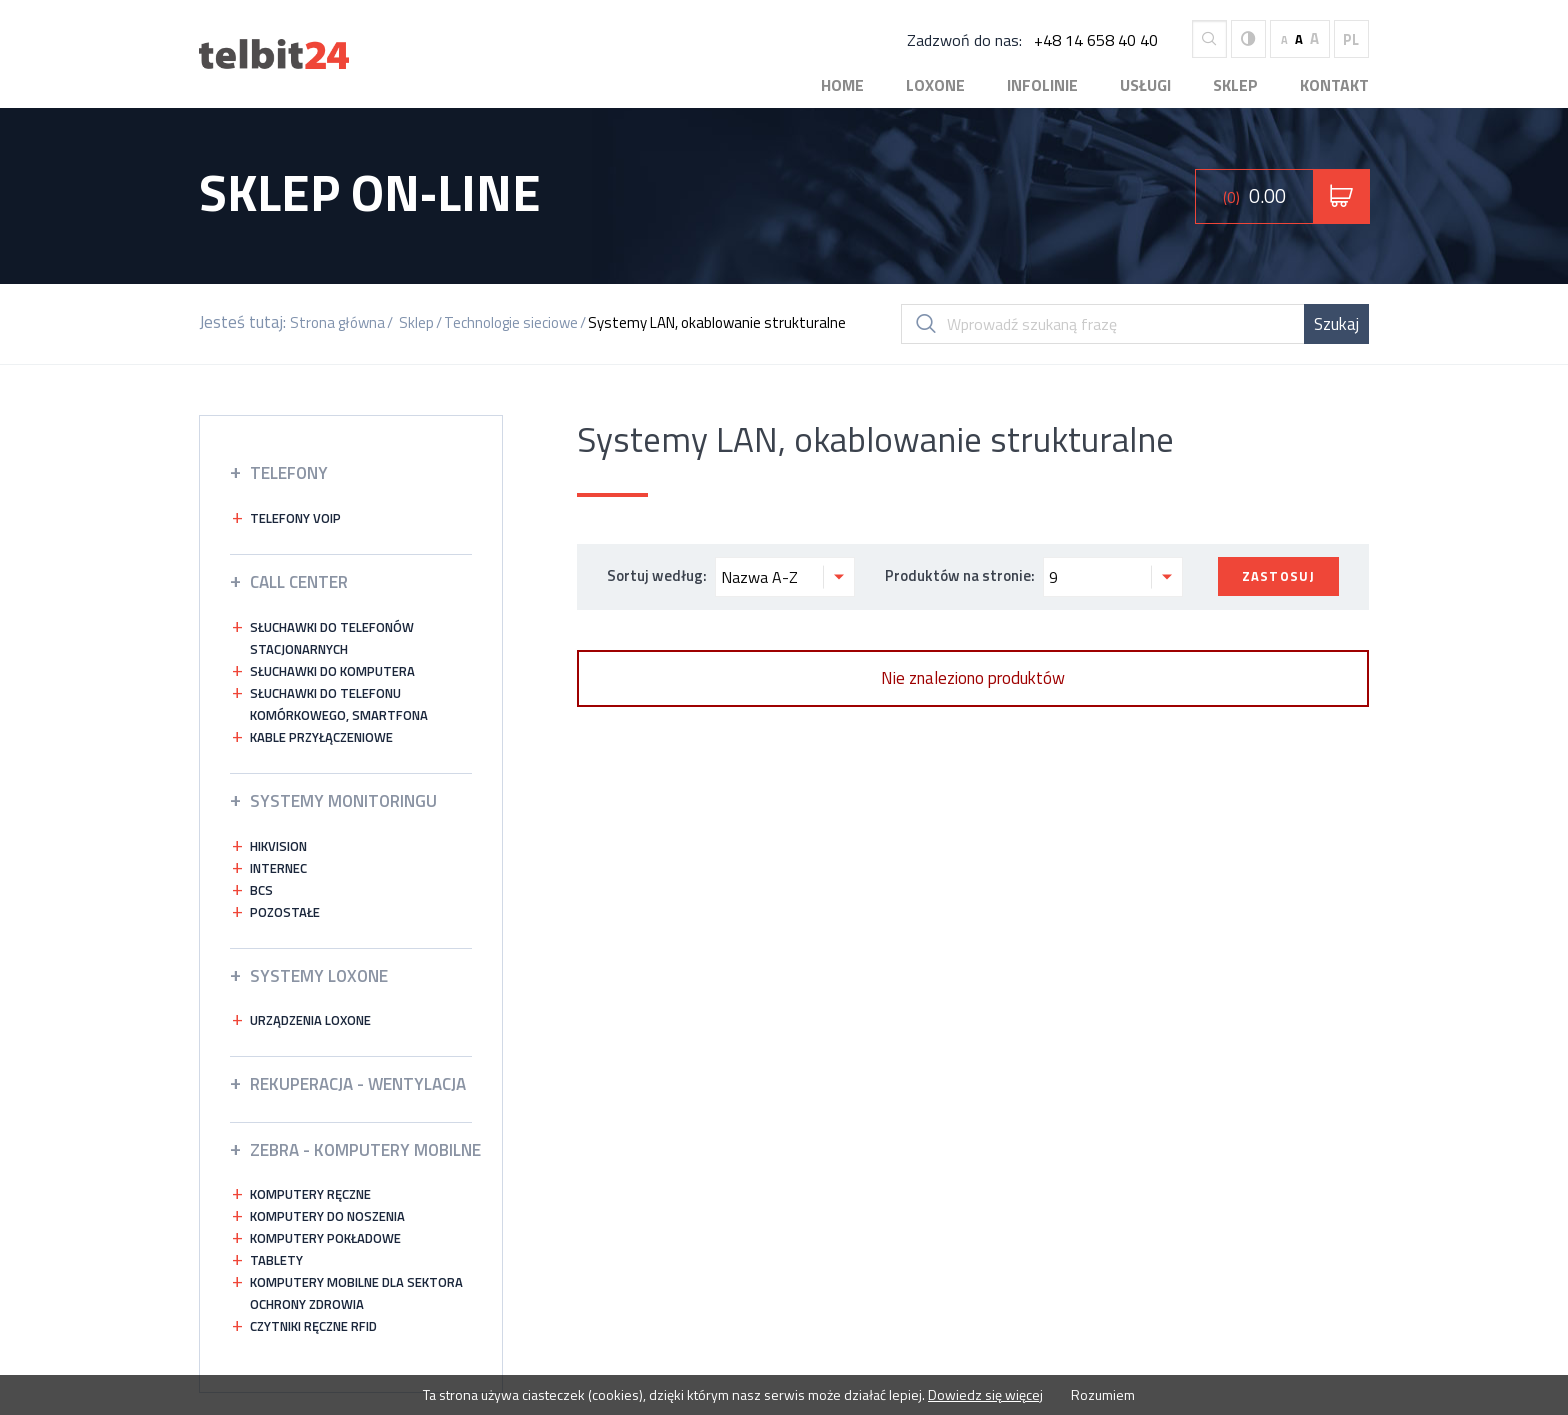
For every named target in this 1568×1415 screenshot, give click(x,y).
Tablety (276, 1260)
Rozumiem (1101, 1394)
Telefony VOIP (295, 518)
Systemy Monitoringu (343, 801)
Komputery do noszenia (327, 1216)
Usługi (1145, 85)
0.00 (1254, 195)
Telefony (289, 473)
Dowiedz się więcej (985, 1394)
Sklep (1235, 85)
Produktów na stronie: (1034, 577)
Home (842, 85)
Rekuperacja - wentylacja (358, 1084)
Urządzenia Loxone (310, 1020)
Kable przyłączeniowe (321, 737)
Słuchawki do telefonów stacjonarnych (332, 638)
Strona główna (337, 322)
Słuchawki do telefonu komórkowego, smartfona (339, 704)
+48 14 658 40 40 (1096, 40)
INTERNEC (278, 868)
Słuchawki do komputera (332, 671)
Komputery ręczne (310, 1194)
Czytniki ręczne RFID (313, 1326)
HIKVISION (278, 846)
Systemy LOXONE (319, 976)
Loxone (935, 85)
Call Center (299, 582)
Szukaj (1336, 324)
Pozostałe (285, 912)
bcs (261, 890)
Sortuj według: (731, 577)
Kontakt (1334, 85)
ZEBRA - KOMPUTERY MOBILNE (365, 1150)
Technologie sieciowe (511, 322)
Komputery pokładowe (325, 1238)
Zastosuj (1278, 576)
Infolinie (1042, 85)
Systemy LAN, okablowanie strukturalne (717, 322)
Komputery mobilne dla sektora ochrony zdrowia (356, 1293)
